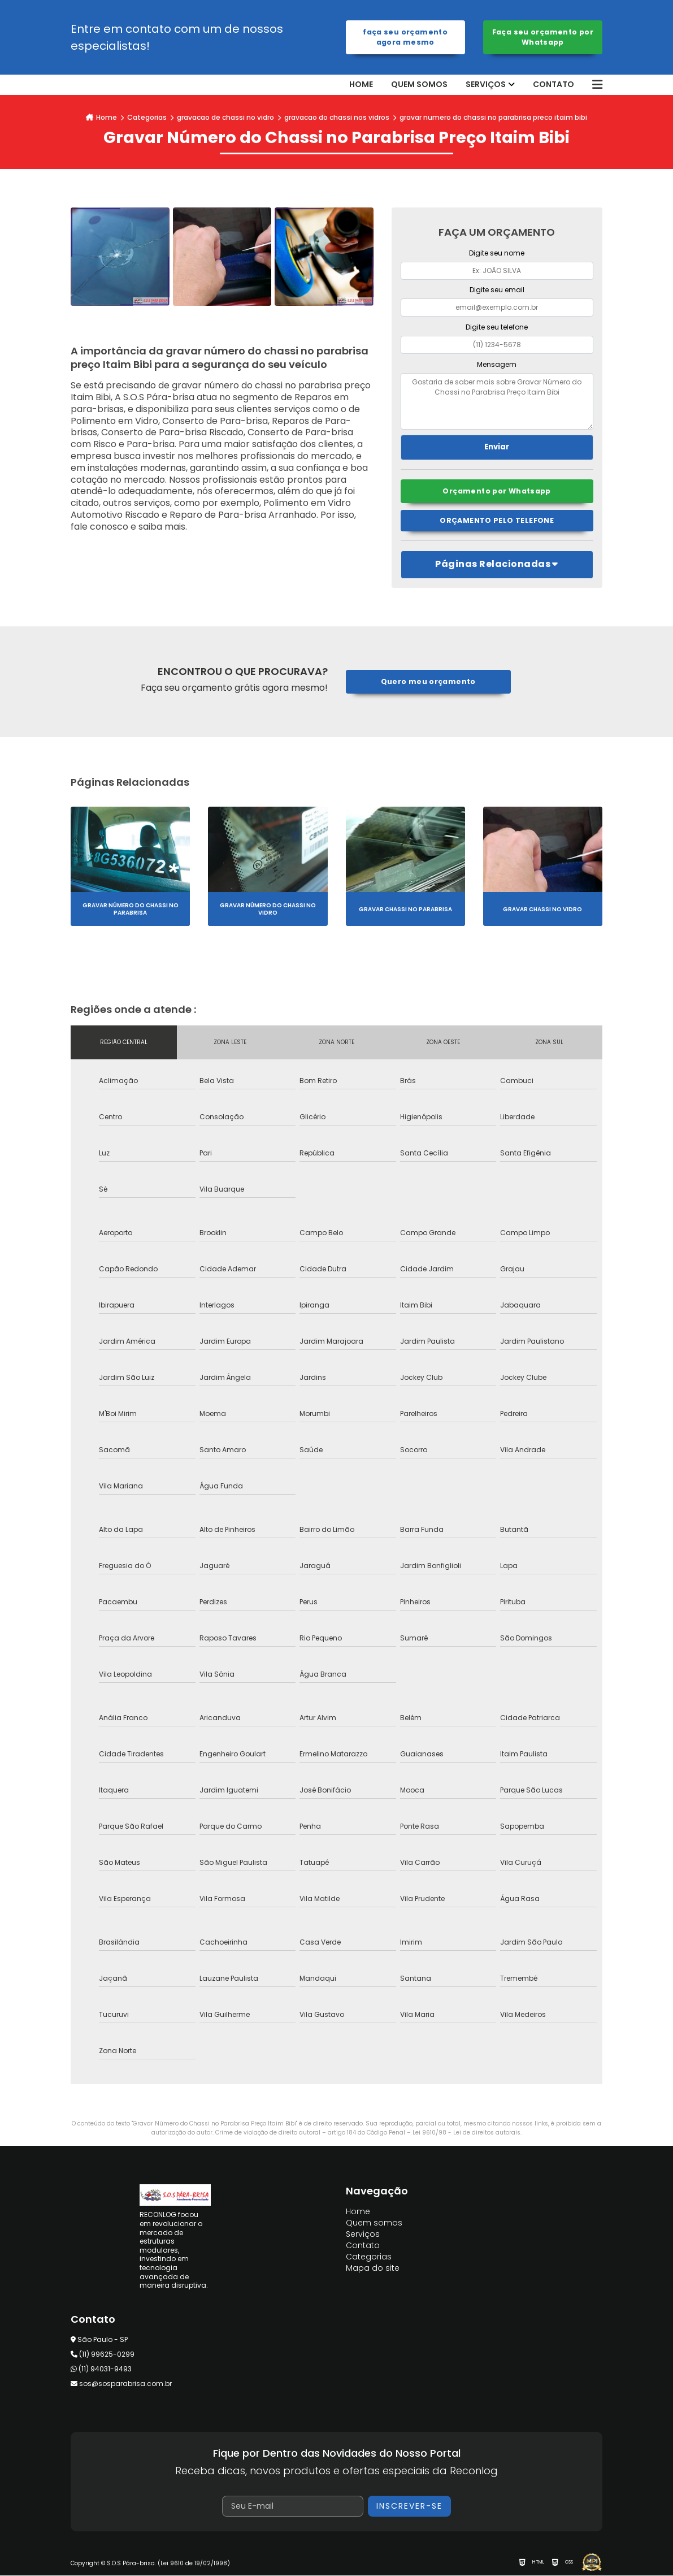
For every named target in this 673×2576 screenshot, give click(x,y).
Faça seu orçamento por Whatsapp (543, 37)
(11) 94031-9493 (101, 2369)
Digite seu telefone (497, 327)
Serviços (486, 84)
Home (361, 84)
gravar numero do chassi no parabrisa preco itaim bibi (493, 117)
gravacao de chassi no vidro (225, 117)
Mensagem (496, 364)
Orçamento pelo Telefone (497, 521)
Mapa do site (373, 2268)
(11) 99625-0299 (102, 2354)
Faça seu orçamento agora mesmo (405, 37)
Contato (553, 84)
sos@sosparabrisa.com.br (121, 2384)
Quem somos (419, 84)
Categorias (147, 117)
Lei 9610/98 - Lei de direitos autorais (466, 2133)
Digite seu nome (496, 253)
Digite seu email (497, 290)
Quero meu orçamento (428, 682)
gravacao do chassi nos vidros (336, 117)
